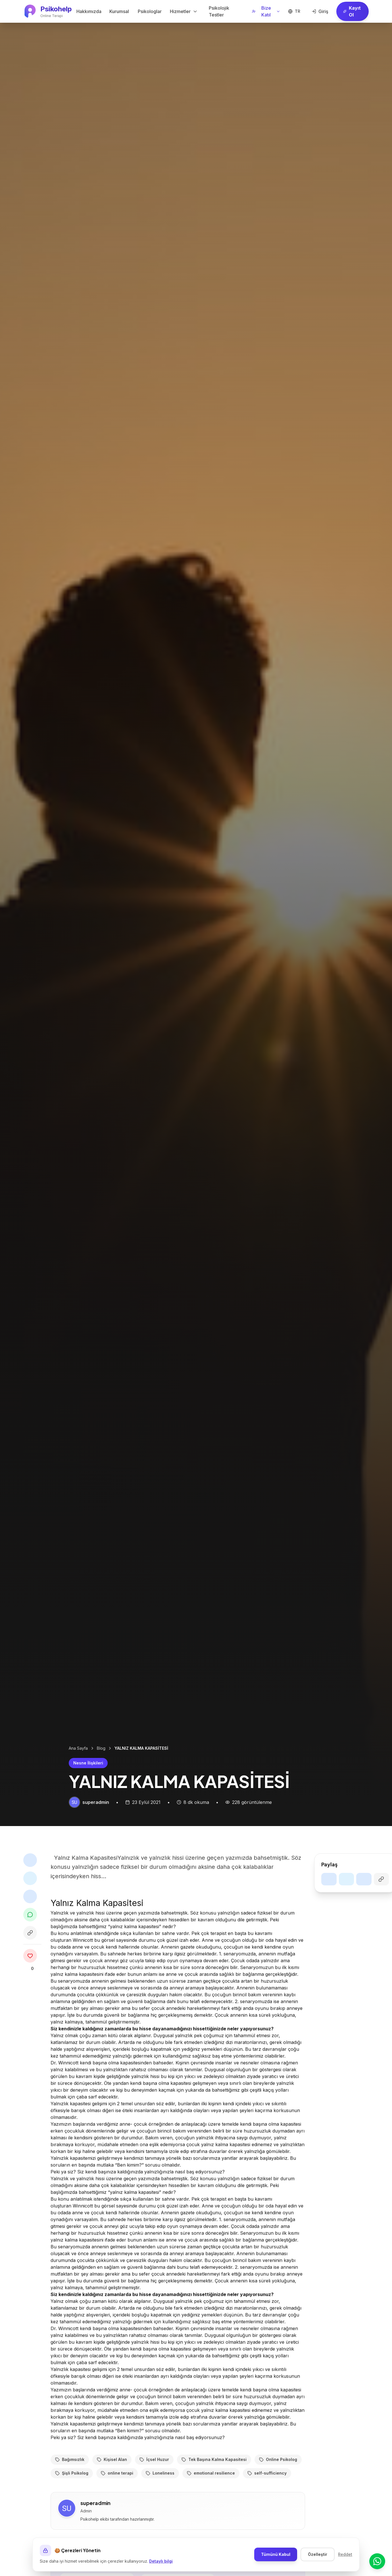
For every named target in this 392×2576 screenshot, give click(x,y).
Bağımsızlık (69, 2487)
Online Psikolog (278, 2487)
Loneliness (160, 2500)
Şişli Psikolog (71, 2500)
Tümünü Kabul (275, 2554)
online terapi (117, 2500)
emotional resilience (211, 2500)
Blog (101, 1748)
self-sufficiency (267, 2500)
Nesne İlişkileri (88, 1763)
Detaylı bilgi (161, 2561)
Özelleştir (317, 2554)
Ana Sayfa (78, 1748)
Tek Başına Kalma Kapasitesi (214, 2487)
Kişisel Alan (112, 2487)
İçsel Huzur (154, 2487)
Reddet (345, 2554)
